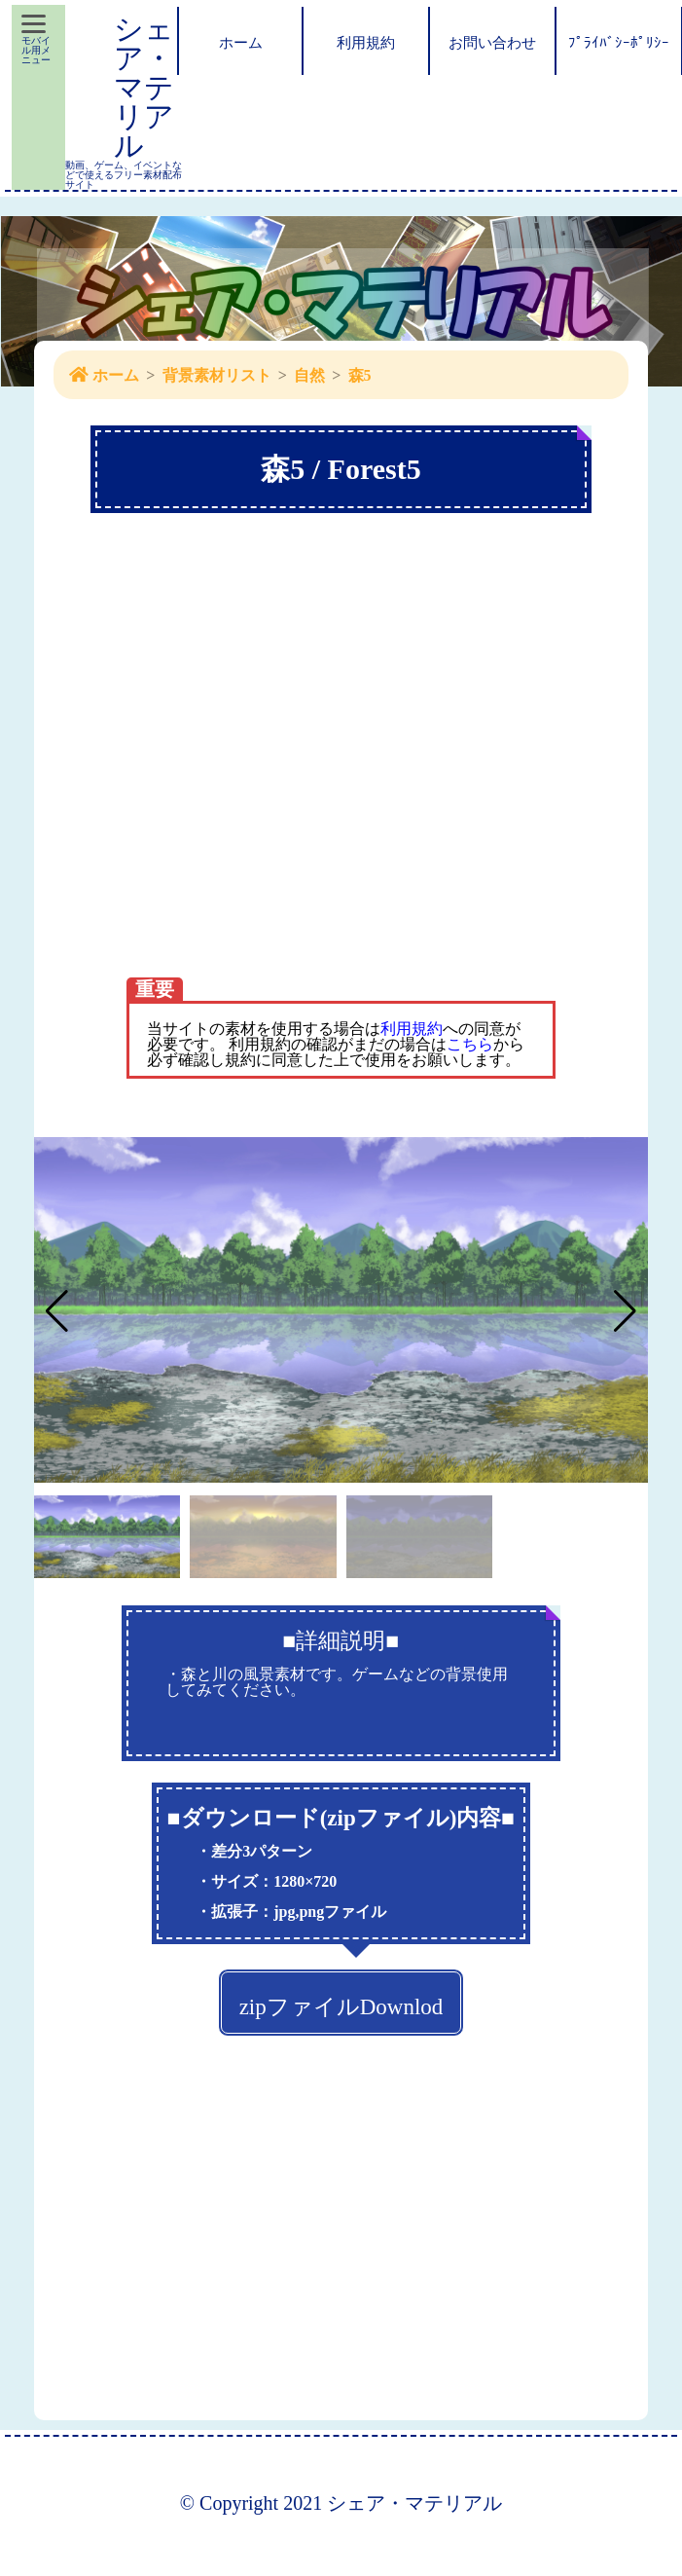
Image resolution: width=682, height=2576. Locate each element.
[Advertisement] (182, 784)
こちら (470, 1044)
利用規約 (411, 1028)
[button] (625, 1311)
